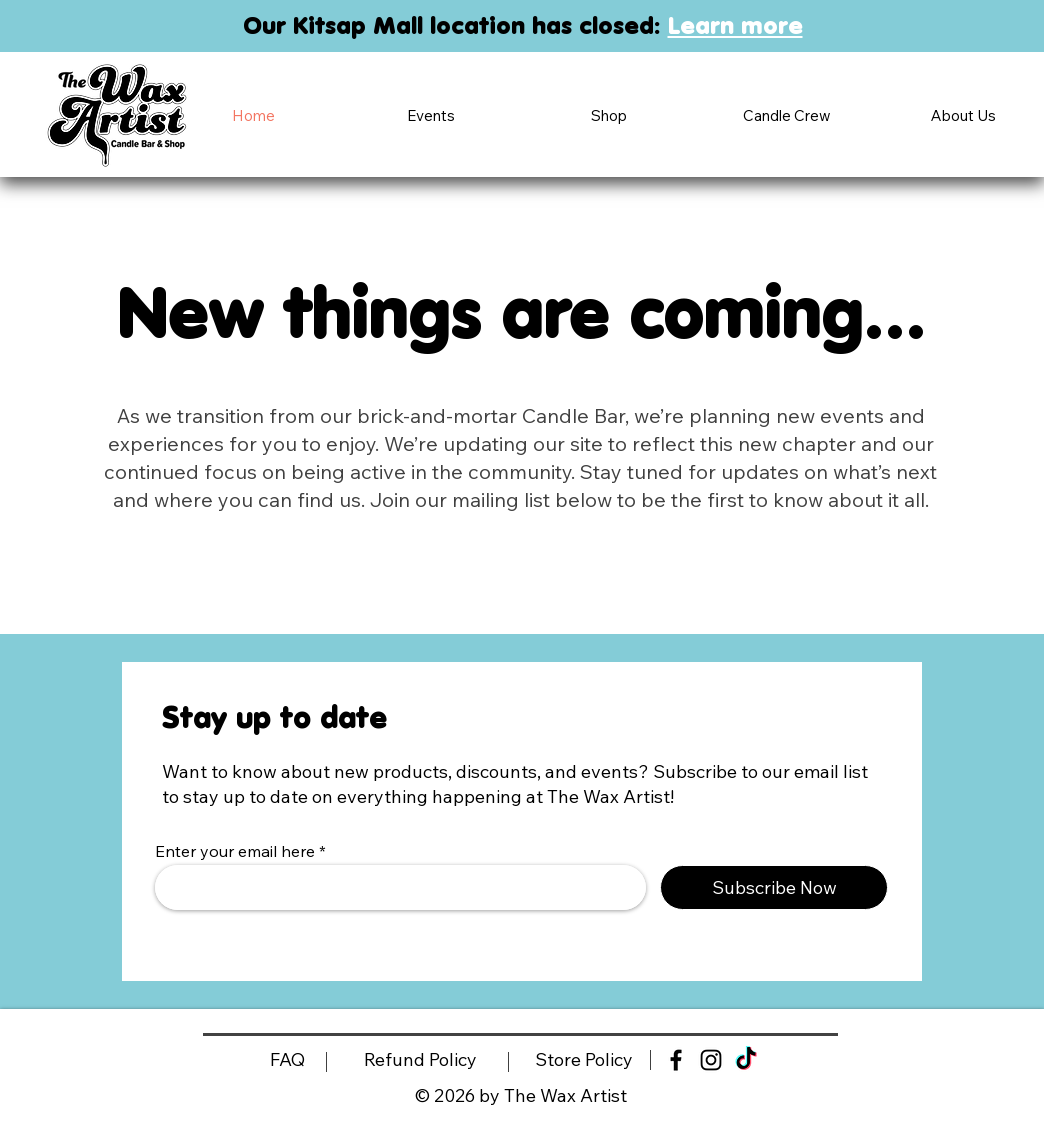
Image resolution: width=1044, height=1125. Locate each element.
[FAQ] (287, 1060)
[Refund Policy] (420, 1060)
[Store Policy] (584, 1060)
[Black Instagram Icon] (711, 1060)
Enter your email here (235, 851)
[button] (431, 115)
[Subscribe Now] (774, 887)
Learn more (735, 25)
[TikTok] (746, 1060)
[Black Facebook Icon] (676, 1060)
